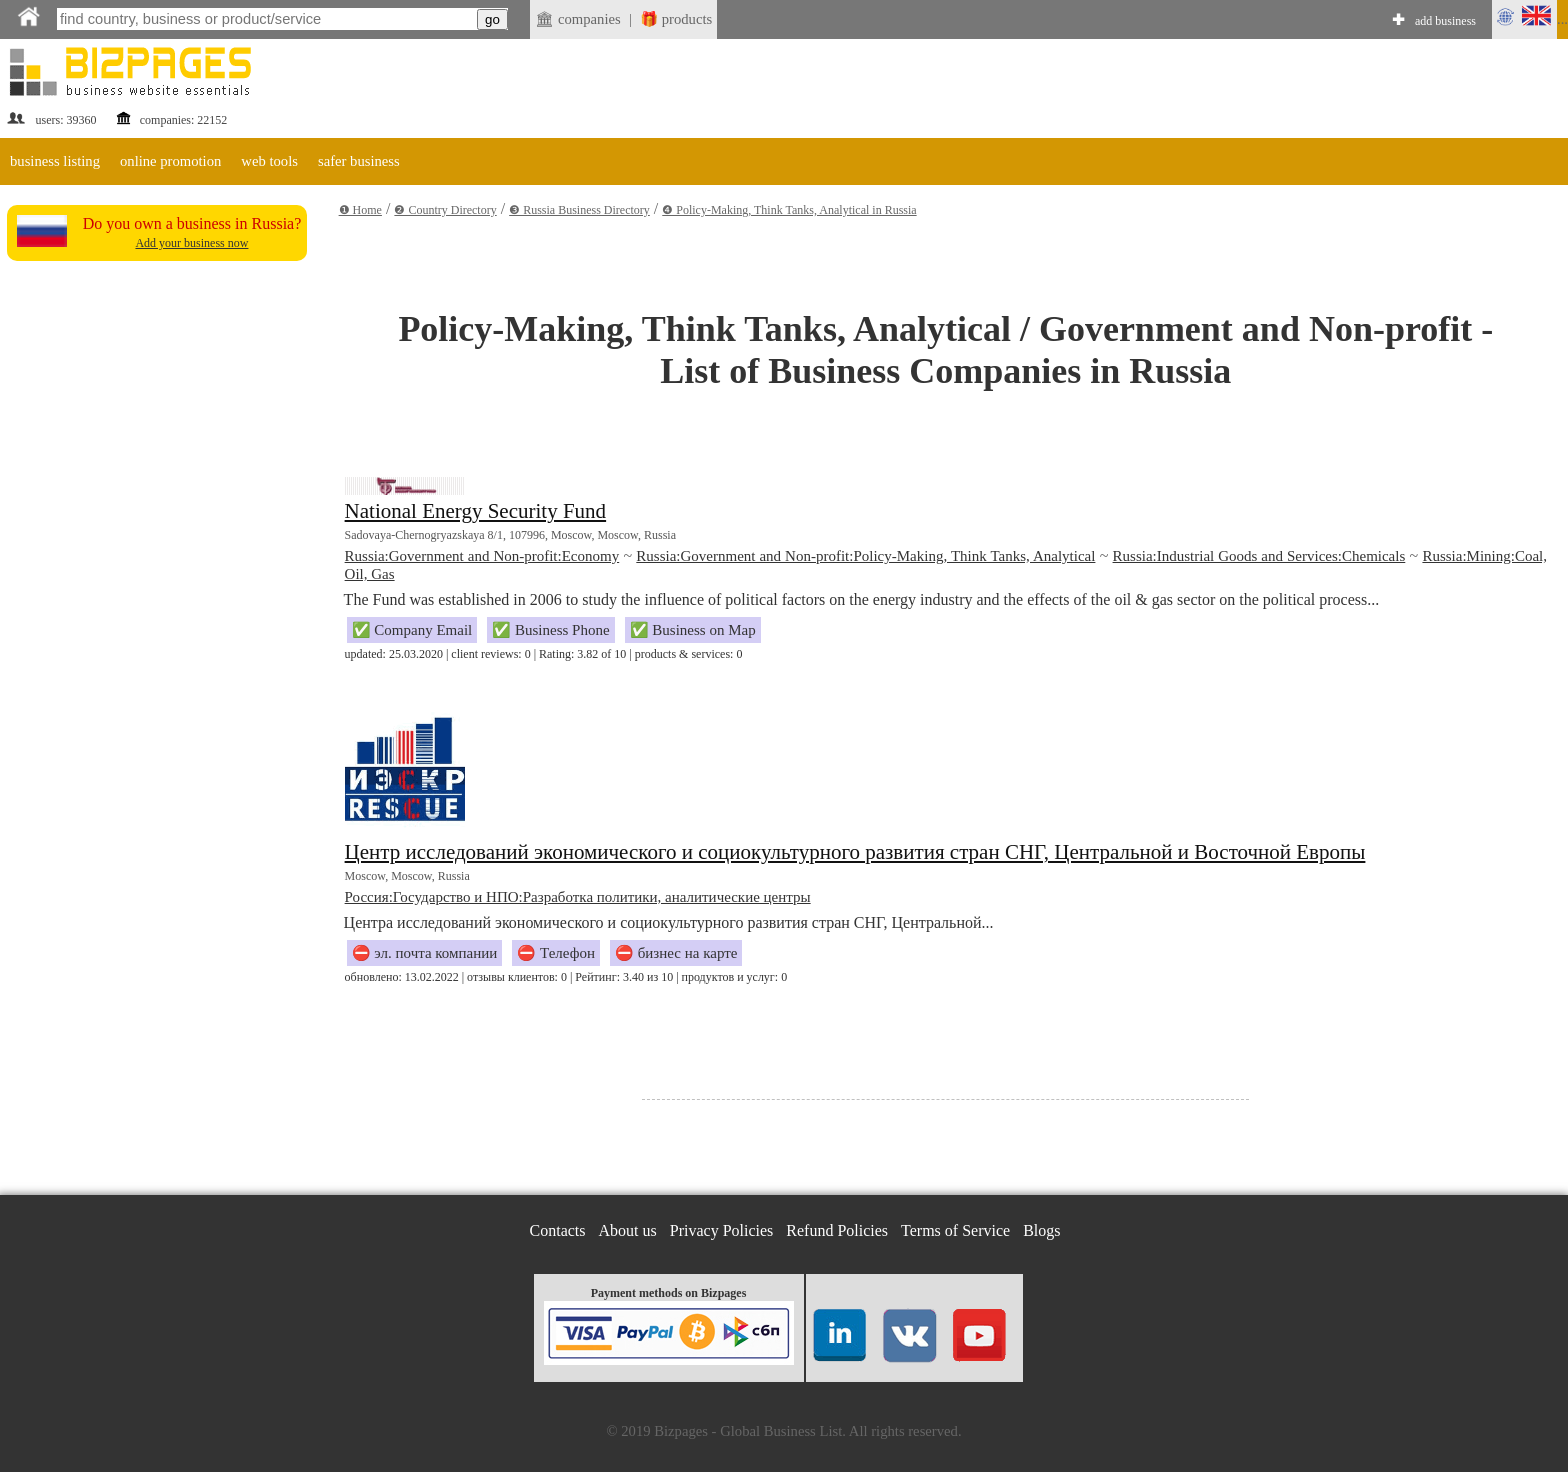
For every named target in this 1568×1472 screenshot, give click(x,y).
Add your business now (191, 243)
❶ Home (360, 210)
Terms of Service (955, 1230)
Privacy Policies (722, 1230)
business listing (55, 161)
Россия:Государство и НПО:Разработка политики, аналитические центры (578, 897)
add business (1445, 21)
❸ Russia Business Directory (579, 210)
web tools (269, 161)
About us (628, 1230)
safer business (359, 161)
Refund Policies (837, 1230)
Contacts (558, 1230)
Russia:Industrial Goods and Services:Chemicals (1259, 556)
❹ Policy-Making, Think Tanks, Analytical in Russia (789, 210)
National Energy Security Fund (476, 511)
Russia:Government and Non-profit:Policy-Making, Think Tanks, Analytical (865, 556)
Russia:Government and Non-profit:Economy (482, 556)
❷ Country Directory (445, 210)
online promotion (170, 161)
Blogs (1041, 1230)
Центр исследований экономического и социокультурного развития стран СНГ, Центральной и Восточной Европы (855, 852)
